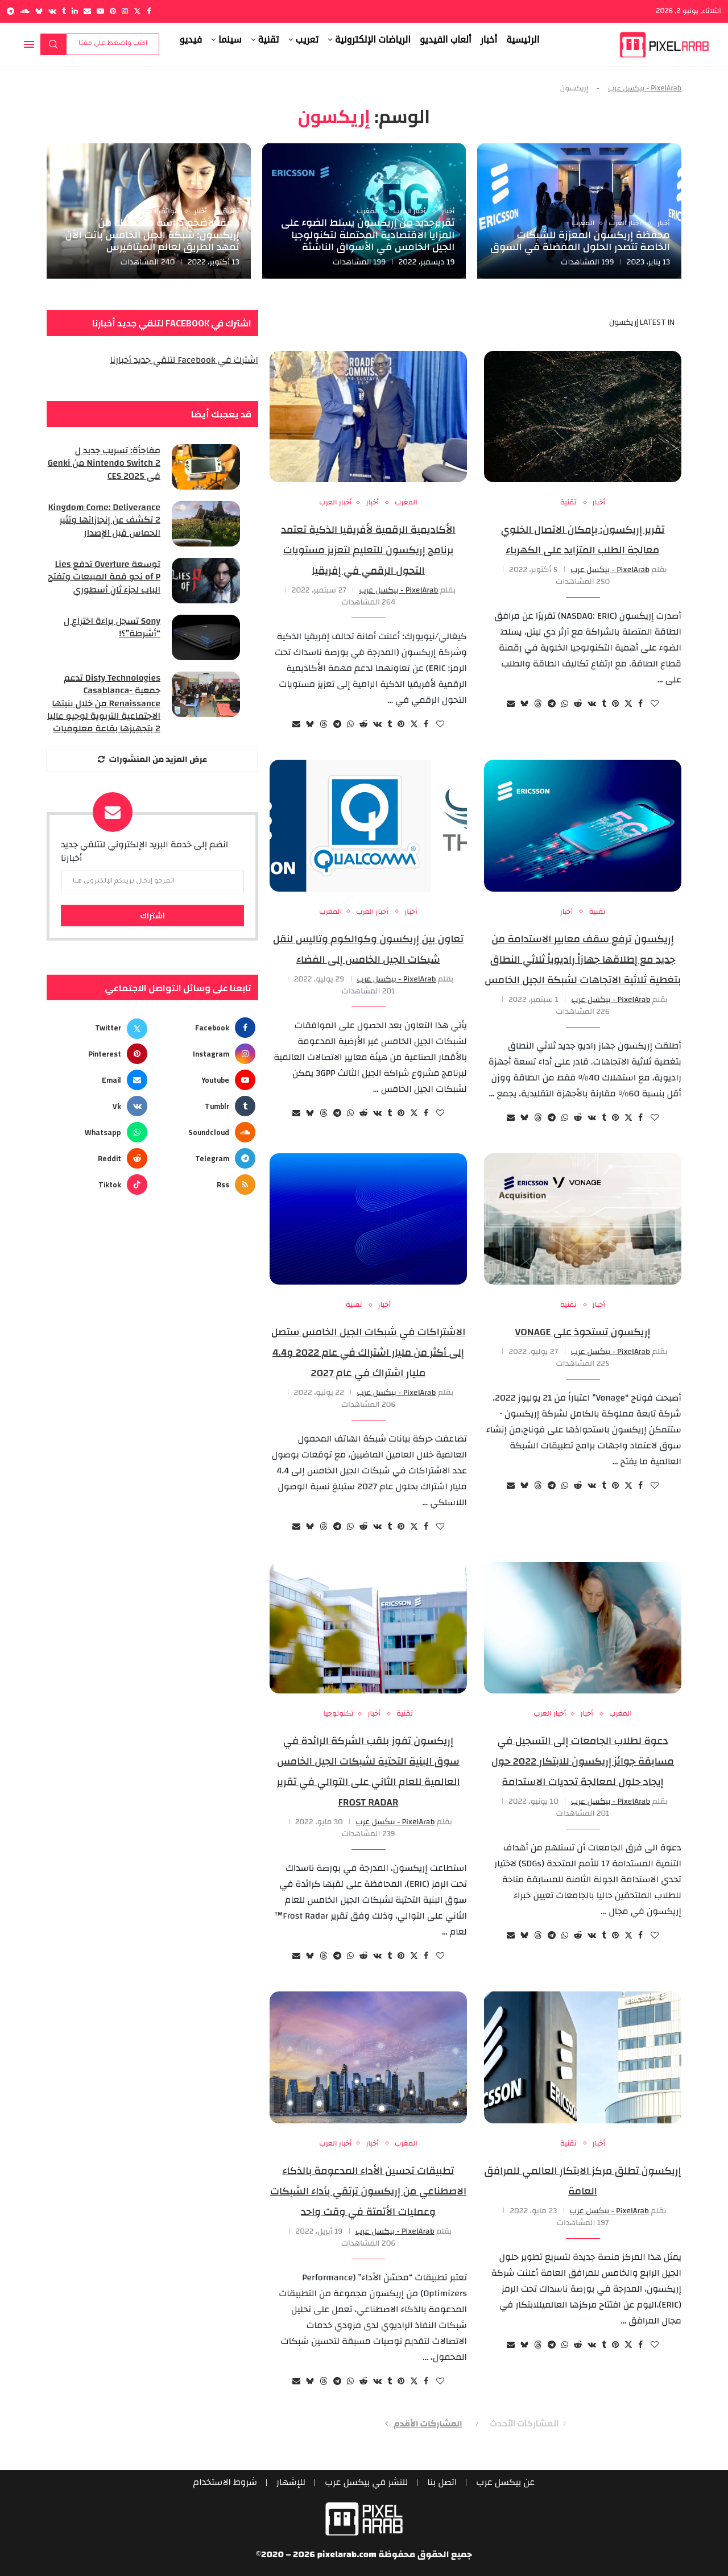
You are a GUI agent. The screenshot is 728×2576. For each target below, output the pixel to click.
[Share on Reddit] (578, 704)
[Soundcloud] (25, 11)
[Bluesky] (39, 11)
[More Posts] (152, 759)
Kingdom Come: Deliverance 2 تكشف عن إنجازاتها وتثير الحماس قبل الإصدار (104, 520)
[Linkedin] (75, 11)
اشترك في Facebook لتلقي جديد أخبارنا (184, 359)
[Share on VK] (592, 704)
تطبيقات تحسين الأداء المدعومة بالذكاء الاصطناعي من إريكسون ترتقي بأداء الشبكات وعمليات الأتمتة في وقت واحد (368, 2191)
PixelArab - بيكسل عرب (644, 88)
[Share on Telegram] (552, 704)
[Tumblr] (64, 11)
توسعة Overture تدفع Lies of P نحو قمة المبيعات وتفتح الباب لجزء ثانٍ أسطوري (104, 577)
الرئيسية (522, 39)
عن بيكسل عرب (506, 2483)
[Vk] (52, 11)
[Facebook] (149, 11)
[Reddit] (98, 1159)
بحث (53, 44)
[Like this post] (655, 704)
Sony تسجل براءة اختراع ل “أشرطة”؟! (112, 627)
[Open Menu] (29, 44)
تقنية (268, 39)
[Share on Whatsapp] (564, 704)
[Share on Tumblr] (604, 704)
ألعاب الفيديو (445, 39)
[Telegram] (10, 11)
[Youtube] (100, 11)
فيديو (191, 39)
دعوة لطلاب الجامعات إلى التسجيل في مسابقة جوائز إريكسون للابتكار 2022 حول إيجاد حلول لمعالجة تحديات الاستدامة (582, 1761)
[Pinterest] (113, 11)
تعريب (307, 39)
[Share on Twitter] (628, 704)
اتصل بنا (442, 2483)
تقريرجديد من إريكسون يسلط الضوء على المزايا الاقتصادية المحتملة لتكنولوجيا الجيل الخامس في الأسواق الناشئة (367, 234)
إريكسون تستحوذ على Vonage (582, 1332)
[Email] (87, 11)
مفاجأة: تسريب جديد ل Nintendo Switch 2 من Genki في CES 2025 (103, 463)
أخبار (489, 39)
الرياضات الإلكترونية (373, 39)
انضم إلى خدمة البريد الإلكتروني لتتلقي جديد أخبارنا (144, 851)
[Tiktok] (98, 1185)
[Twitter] (137, 11)
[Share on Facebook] (640, 704)
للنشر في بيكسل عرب (366, 2483)
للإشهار (290, 2483)
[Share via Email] (511, 704)
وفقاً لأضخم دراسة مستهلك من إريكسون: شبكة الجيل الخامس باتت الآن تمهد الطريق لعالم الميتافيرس (152, 234)
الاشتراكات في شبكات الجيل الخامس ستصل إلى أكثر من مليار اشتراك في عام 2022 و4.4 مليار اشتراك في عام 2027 (368, 1352)
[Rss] (206, 1185)
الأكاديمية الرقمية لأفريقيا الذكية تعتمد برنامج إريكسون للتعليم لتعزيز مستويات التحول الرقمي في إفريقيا (368, 550)
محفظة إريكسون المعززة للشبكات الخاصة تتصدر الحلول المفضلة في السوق (580, 241)
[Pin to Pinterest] (615, 704)
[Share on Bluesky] (524, 704)
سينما (230, 39)
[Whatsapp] (98, 1133)
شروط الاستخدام (225, 2483)
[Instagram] (125, 11)
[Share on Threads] (538, 704)
